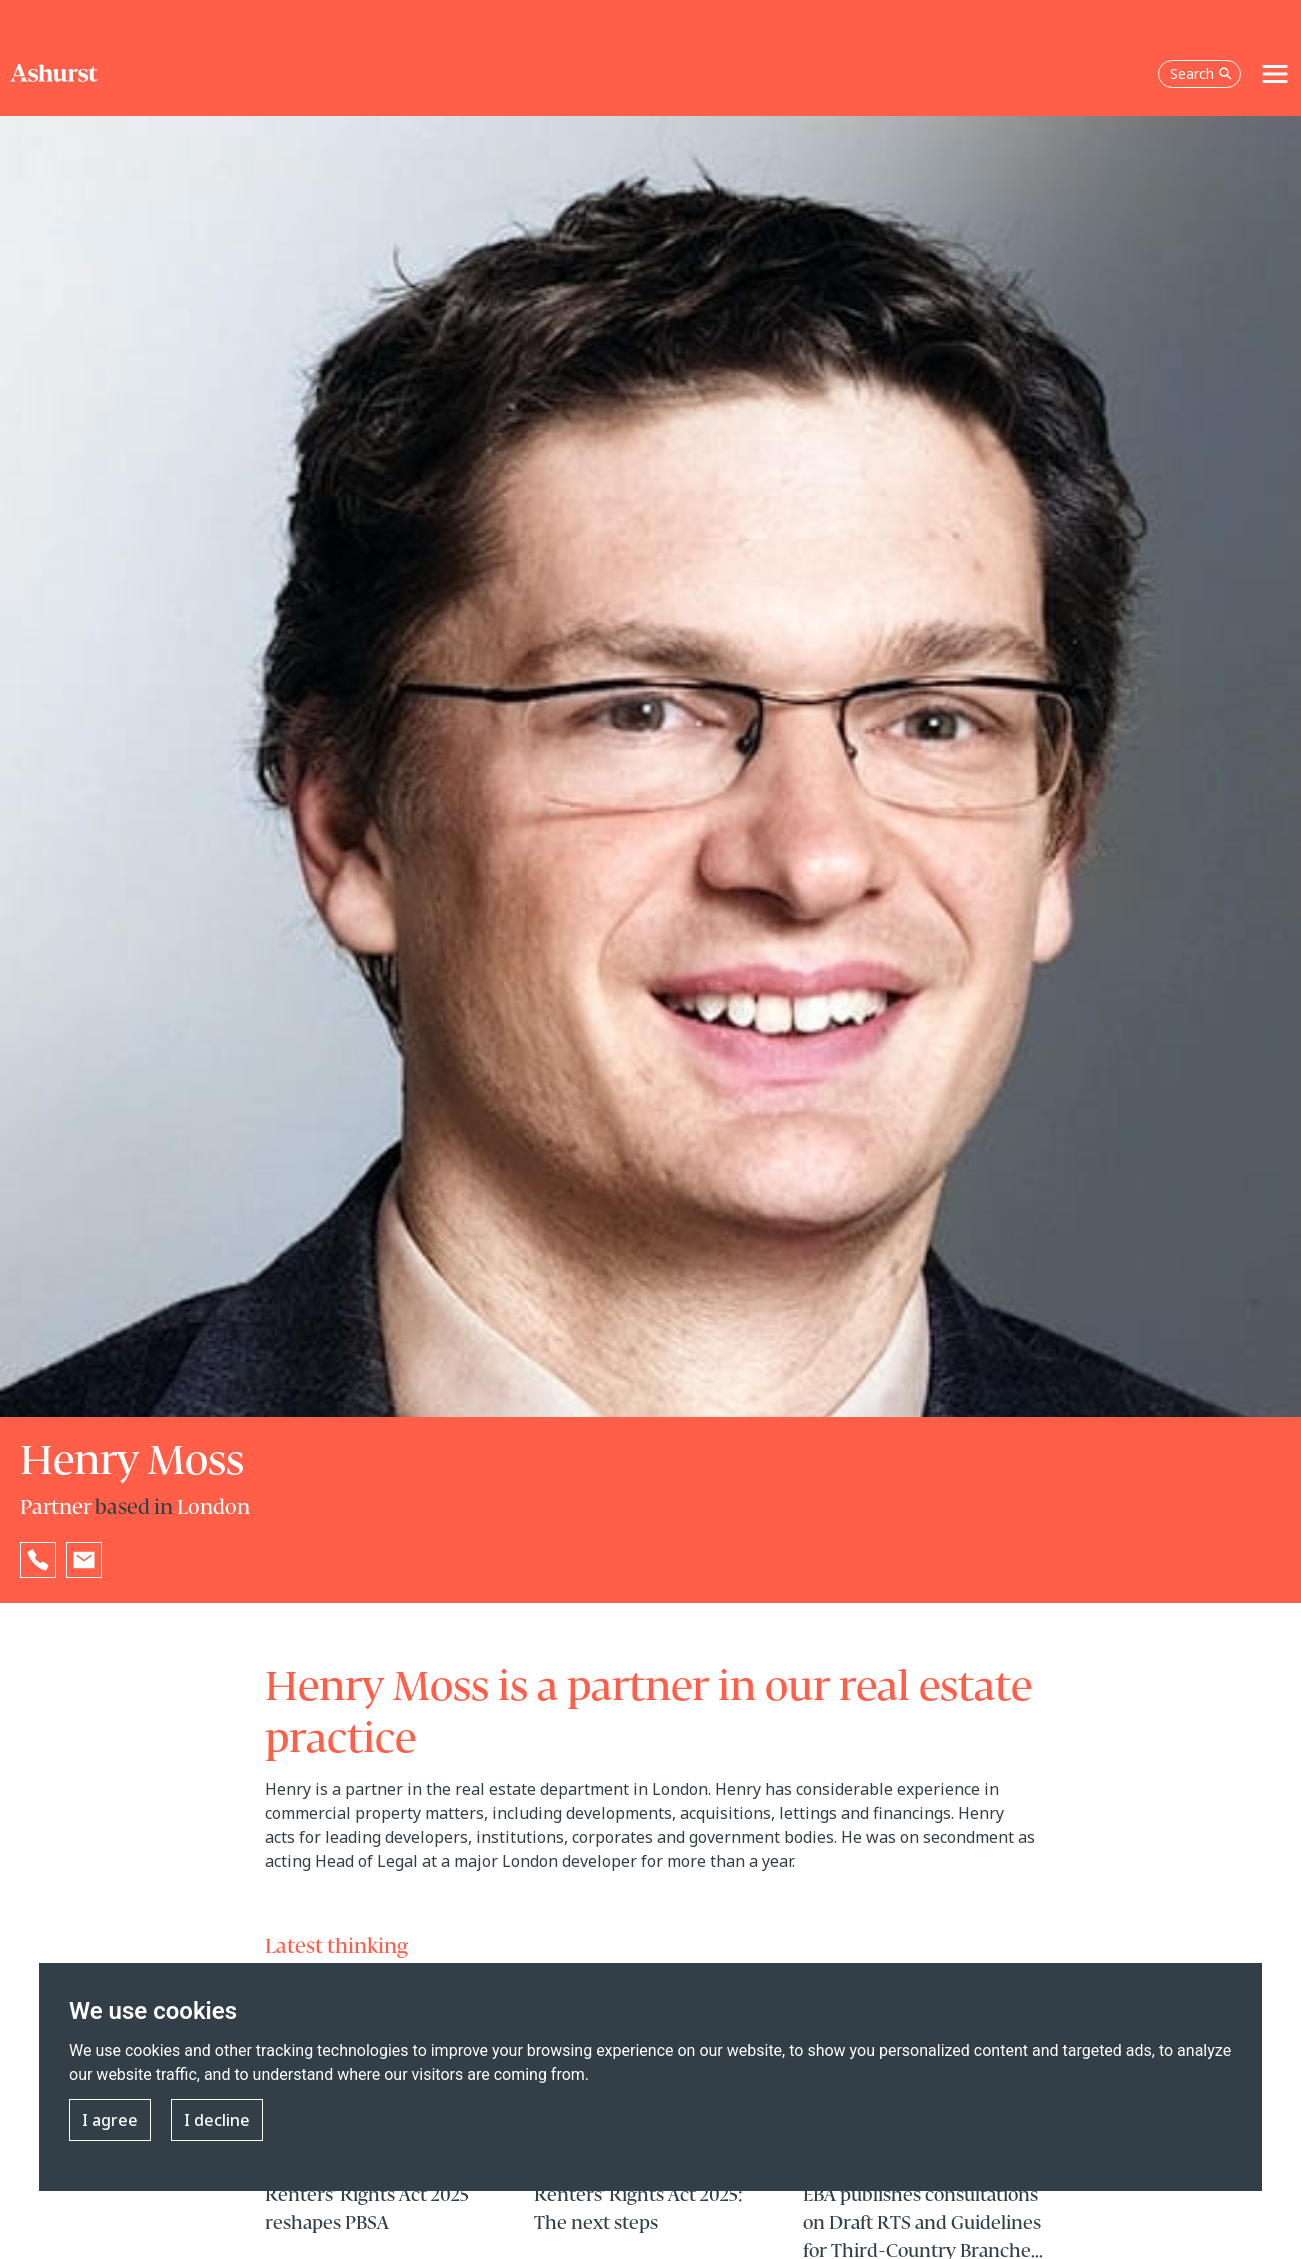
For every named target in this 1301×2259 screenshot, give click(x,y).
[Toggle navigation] (1275, 74)
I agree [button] (110, 2120)
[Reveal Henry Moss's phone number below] (38, 1560)
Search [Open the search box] (1201, 73)
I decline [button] (217, 2120)
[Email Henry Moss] (84, 1560)
